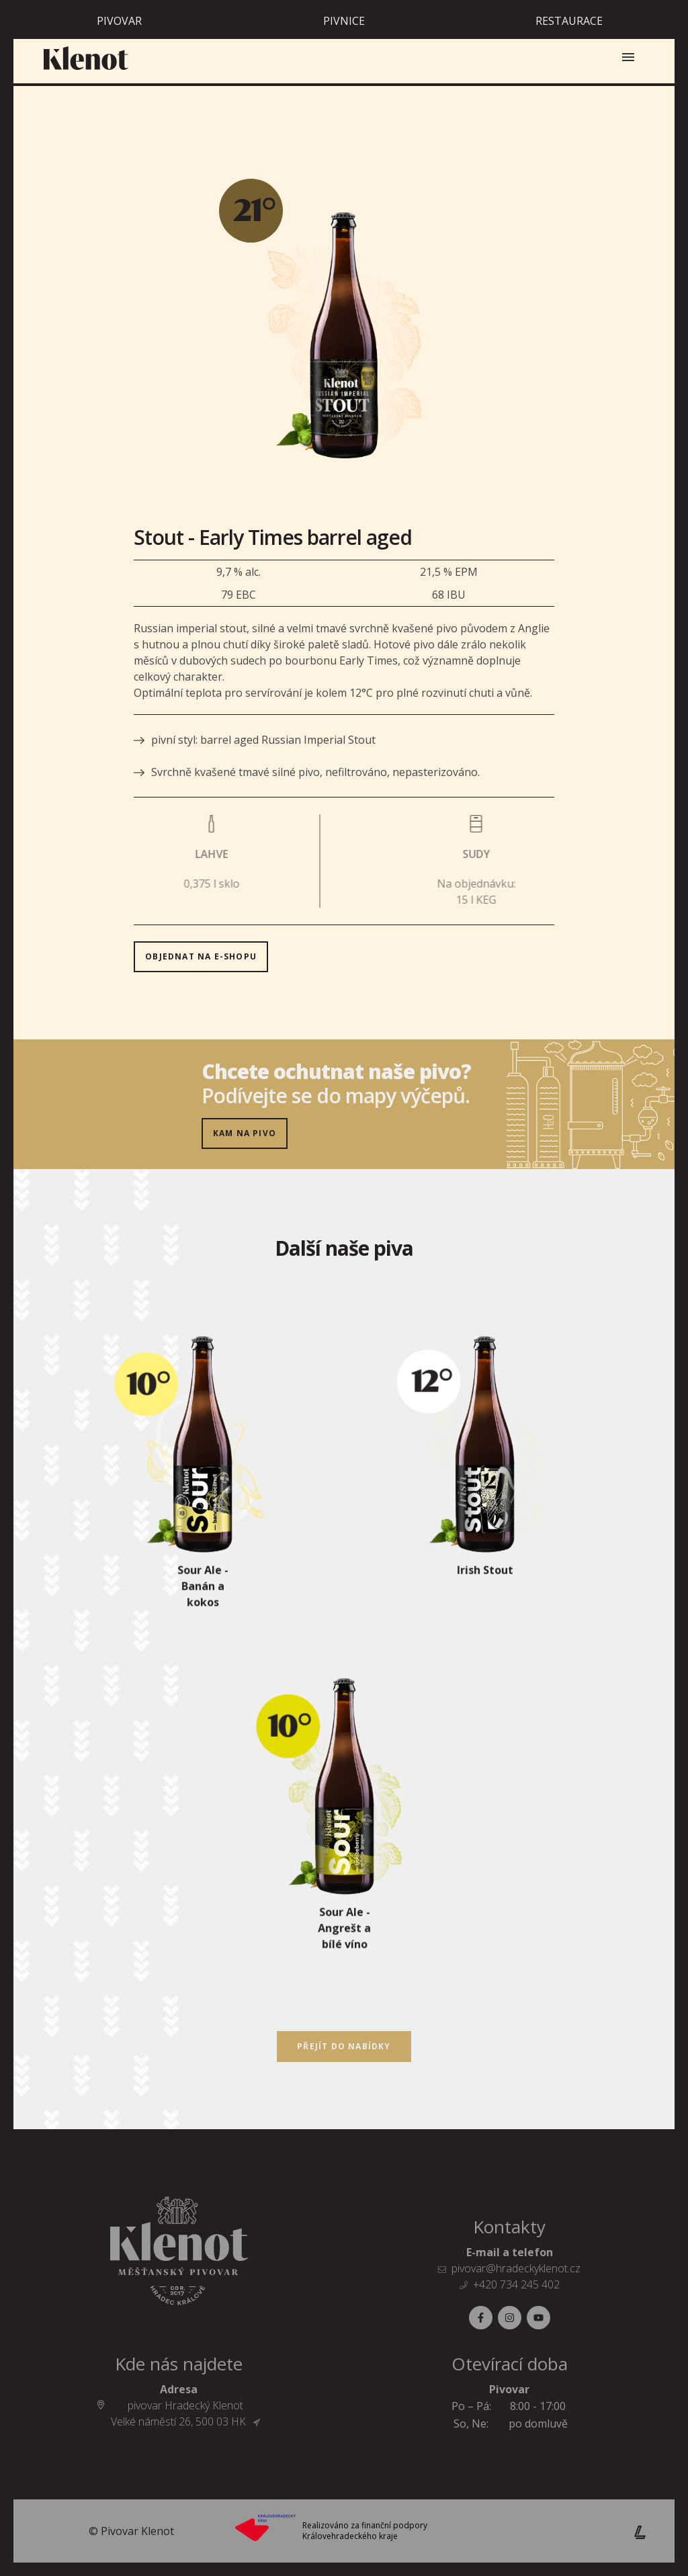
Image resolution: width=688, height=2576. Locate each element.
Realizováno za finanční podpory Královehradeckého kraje (364, 2531)
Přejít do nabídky (343, 2046)
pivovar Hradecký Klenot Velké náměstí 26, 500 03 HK (186, 2413)
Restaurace (569, 20)
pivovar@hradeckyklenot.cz (516, 2268)
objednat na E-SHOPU (256, 875)
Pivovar (119, 20)
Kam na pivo (244, 1133)
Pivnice (344, 20)
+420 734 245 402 (516, 2284)
